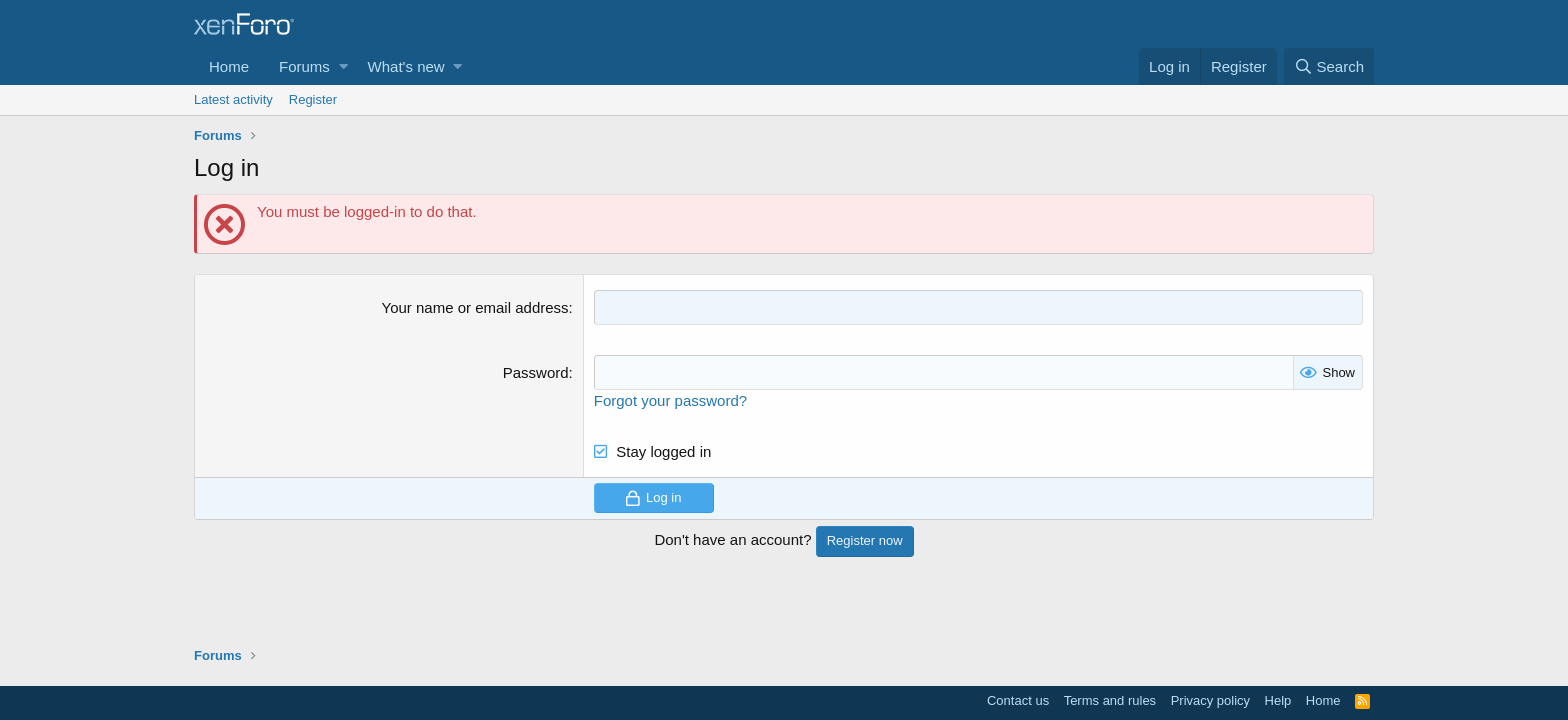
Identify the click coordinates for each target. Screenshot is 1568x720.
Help (1278, 700)
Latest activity (233, 99)
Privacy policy (1210, 700)
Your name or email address (475, 307)
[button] (343, 66)
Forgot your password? (670, 400)
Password (536, 372)
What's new (406, 66)
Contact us (1018, 700)
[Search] (1329, 66)
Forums (304, 66)
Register (313, 99)
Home (229, 66)
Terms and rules (1110, 700)
